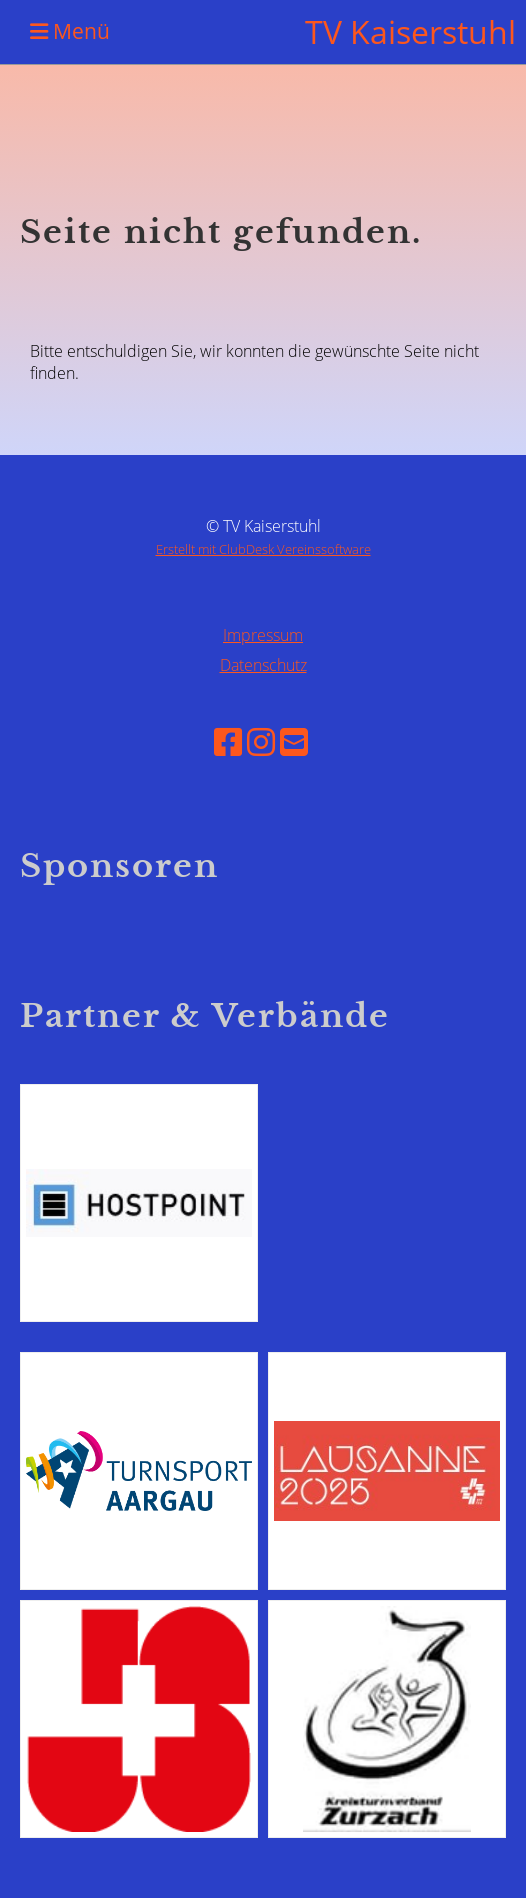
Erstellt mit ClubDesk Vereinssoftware (263, 549)
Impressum (263, 635)
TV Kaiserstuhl (410, 31)
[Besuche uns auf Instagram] (261, 741)
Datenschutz (263, 665)
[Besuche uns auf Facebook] (228, 741)
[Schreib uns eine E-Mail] (294, 741)
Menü (70, 31)
